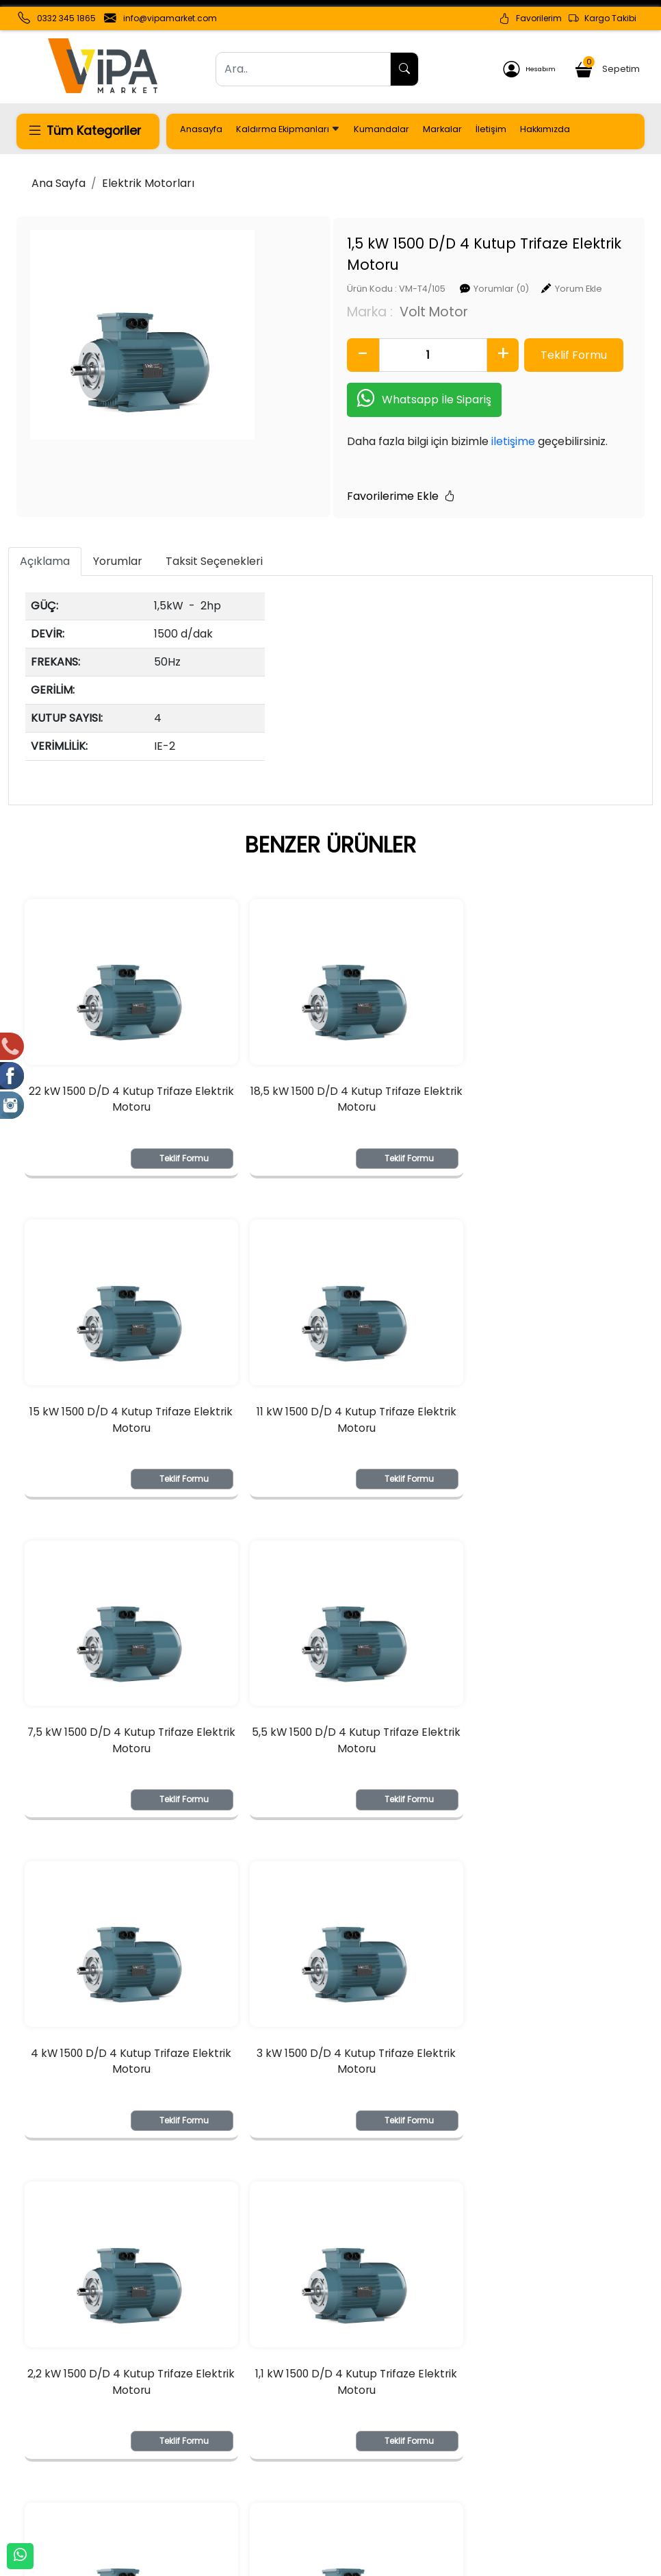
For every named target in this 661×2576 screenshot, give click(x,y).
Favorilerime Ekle (339, 475)
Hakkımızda (545, 129)
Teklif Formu (166, 1153)
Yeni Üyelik (167, 2433)
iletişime (451, 420)
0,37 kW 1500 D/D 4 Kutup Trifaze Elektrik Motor (538, 2101)
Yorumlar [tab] (117, 541)
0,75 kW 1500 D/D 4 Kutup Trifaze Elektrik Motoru (330, 2101)
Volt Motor (371, 289)
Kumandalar (381, 129)
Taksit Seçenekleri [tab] (214, 541)
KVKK (28, 2498)
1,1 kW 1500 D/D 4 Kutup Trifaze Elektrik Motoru (122, 2101)
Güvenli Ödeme (557, 2479)
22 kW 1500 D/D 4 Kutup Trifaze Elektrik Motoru (122, 1094)
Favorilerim (530, 18)
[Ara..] (303, 69)
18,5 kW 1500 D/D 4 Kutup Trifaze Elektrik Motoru (330, 1094)
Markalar (442, 129)
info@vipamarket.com (170, 18)
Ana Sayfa (58, 183)
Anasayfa (201, 129)
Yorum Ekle (516, 267)
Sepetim (608, 66)
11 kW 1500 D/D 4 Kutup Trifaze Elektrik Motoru (122, 1430)
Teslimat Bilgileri (432, 2457)
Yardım (285, 2477)
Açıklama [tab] (45, 541)
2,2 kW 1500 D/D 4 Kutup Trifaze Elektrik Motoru (538, 1766)
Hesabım (529, 69)
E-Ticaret (317, 2564)
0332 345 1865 (66, 18)
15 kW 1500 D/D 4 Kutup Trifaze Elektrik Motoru (538, 1094)
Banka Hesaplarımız (64, 2455)
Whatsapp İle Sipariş (362, 378)
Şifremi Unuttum (182, 2477)
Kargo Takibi (602, 18)
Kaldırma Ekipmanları (288, 129)
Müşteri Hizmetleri (561, 2501)
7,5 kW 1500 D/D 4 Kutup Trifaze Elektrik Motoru (330, 1430)
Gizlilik (532, 2457)
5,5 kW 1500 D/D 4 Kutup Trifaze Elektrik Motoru (538, 1430)
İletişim (491, 129)
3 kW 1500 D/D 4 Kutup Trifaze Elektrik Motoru (330, 1766)
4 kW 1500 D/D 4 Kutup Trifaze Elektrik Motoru (122, 1766)
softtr (238, 2564)
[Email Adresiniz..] (172, 2324)
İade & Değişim (430, 2479)
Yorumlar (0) (439, 267)
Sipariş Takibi (299, 2455)
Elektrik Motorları (148, 183)
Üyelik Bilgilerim (178, 2455)
